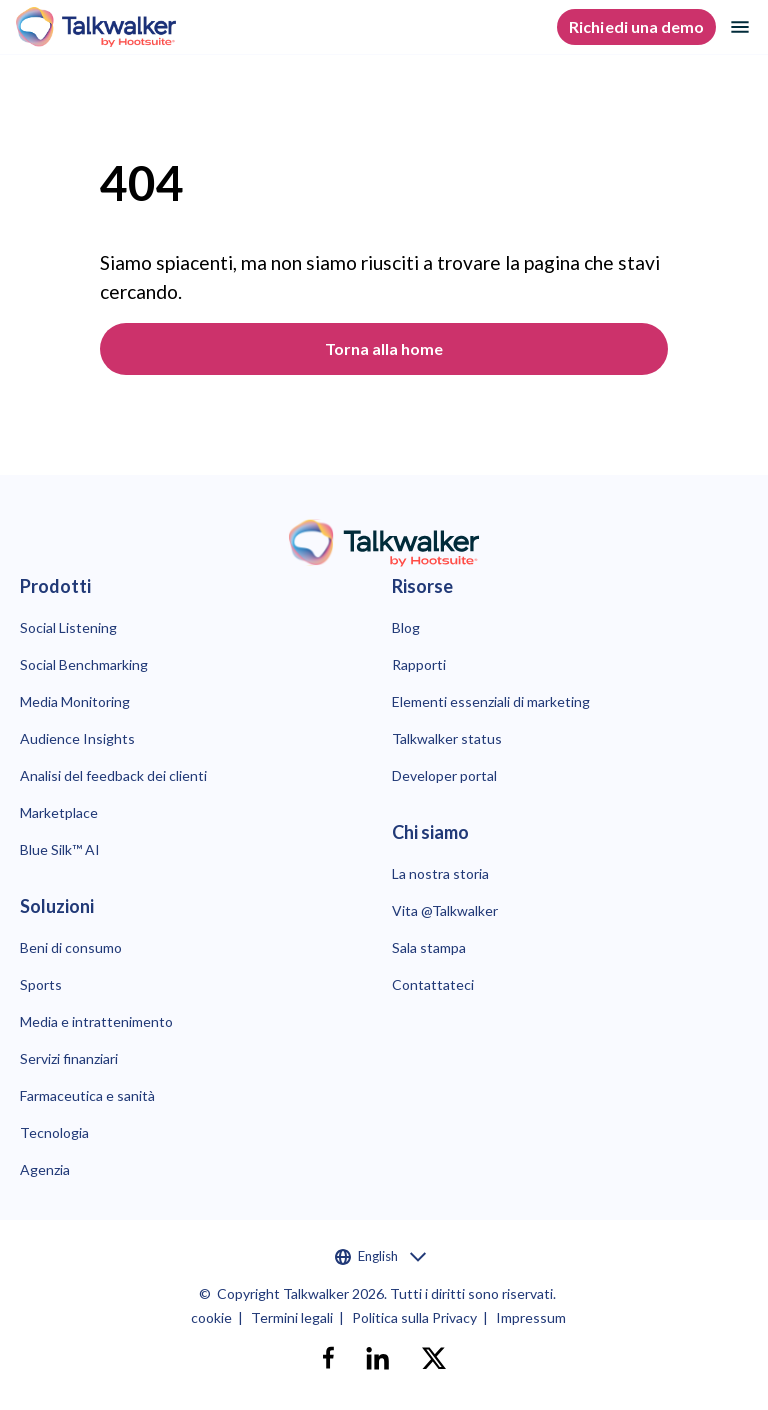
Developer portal (444, 775)
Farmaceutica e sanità (87, 1095)
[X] (434, 1358)
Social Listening (68, 627)
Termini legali (292, 1317)
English (380, 1257)
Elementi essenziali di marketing (491, 701)
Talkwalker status (447, 738)
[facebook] (328, 1358)
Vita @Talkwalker (445, 910)
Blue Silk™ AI (60, 849)
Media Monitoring (75, 701)
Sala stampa (429, 947)
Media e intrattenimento (96, 1021)
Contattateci (433, 984)
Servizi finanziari (69, 1058)
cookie (211, 1317)
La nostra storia (440, 873)
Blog (406, 627)
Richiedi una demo (636, 26)
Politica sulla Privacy (414, 1317)
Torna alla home (384, 348)
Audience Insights (77, 738)
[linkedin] (378, 1358)
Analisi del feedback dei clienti (113, 775)
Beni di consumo (71, 947)
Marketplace (59, 812)
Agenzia (45, 1169)
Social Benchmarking (84, 664)
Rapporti (419, 664)
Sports (41, 984)
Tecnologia (54, 1132)
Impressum (531, 1317)
